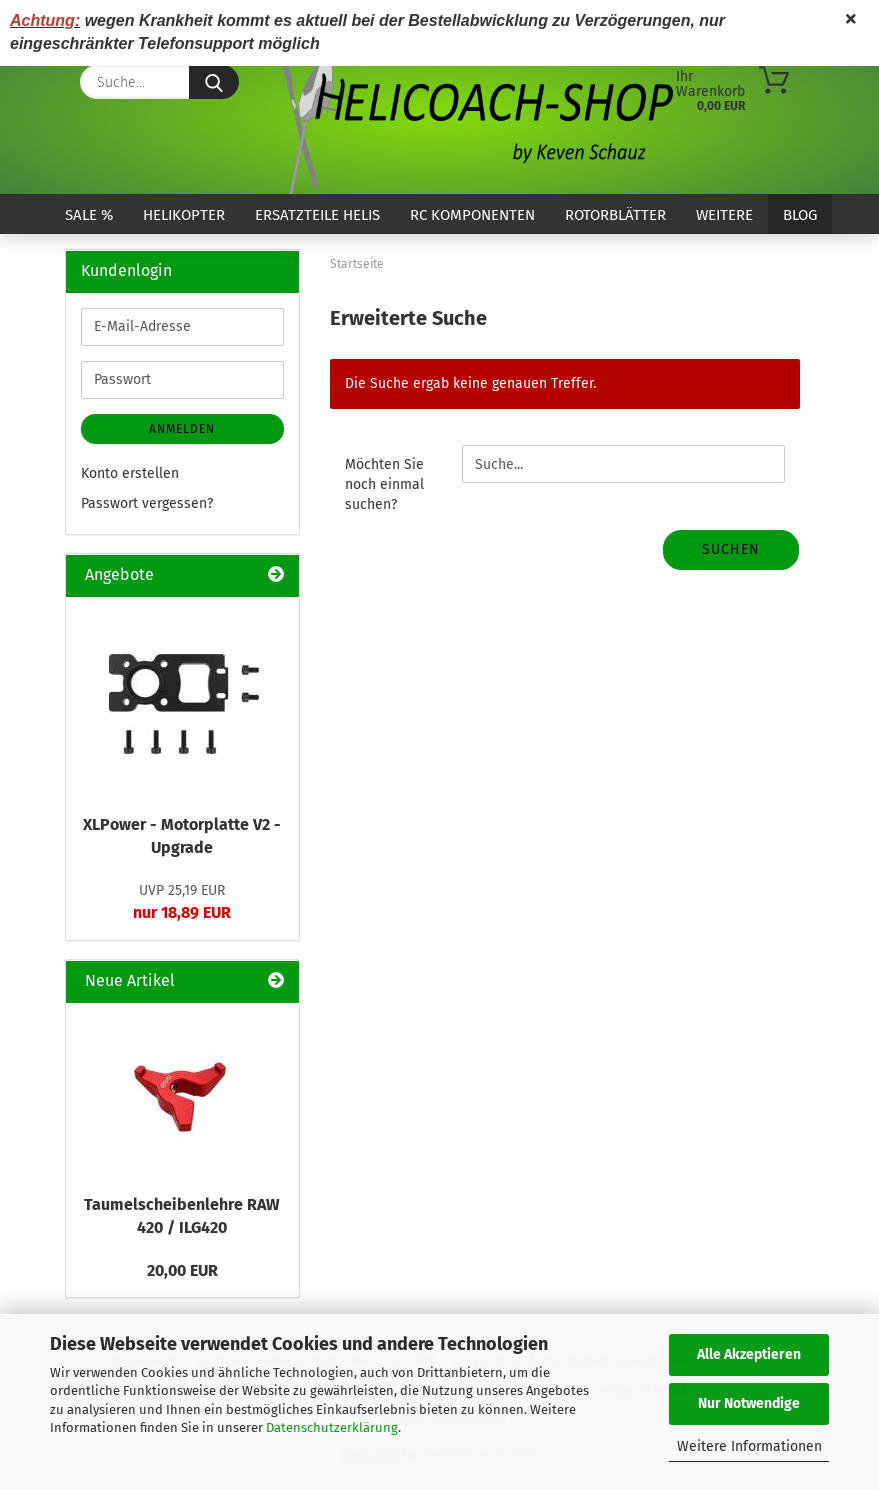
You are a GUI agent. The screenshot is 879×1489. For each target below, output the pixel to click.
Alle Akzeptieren (749, 1354)
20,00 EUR (182, 1270)
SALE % (89, 215)
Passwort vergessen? (147, 503)
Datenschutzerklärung (332, 1427)
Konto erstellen (130, 473)
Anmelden (182, 429)
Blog (800, 215)
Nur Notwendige (749, 1403)
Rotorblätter (615, 215)
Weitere (724, 215)
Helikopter (184, 215)
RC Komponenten (472, 215)
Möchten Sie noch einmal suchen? (384, 484)
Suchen (731, 549)
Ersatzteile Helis (317, 215)
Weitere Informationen (749, 1446)
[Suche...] (214, 82)
